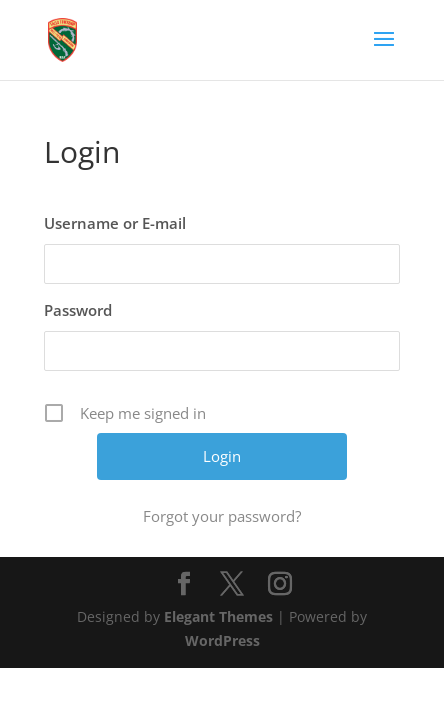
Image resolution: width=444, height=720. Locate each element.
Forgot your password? (222, 516)
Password (78, 310)
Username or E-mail (115, 223)
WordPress (222, 640)
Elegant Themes (218, 616)
